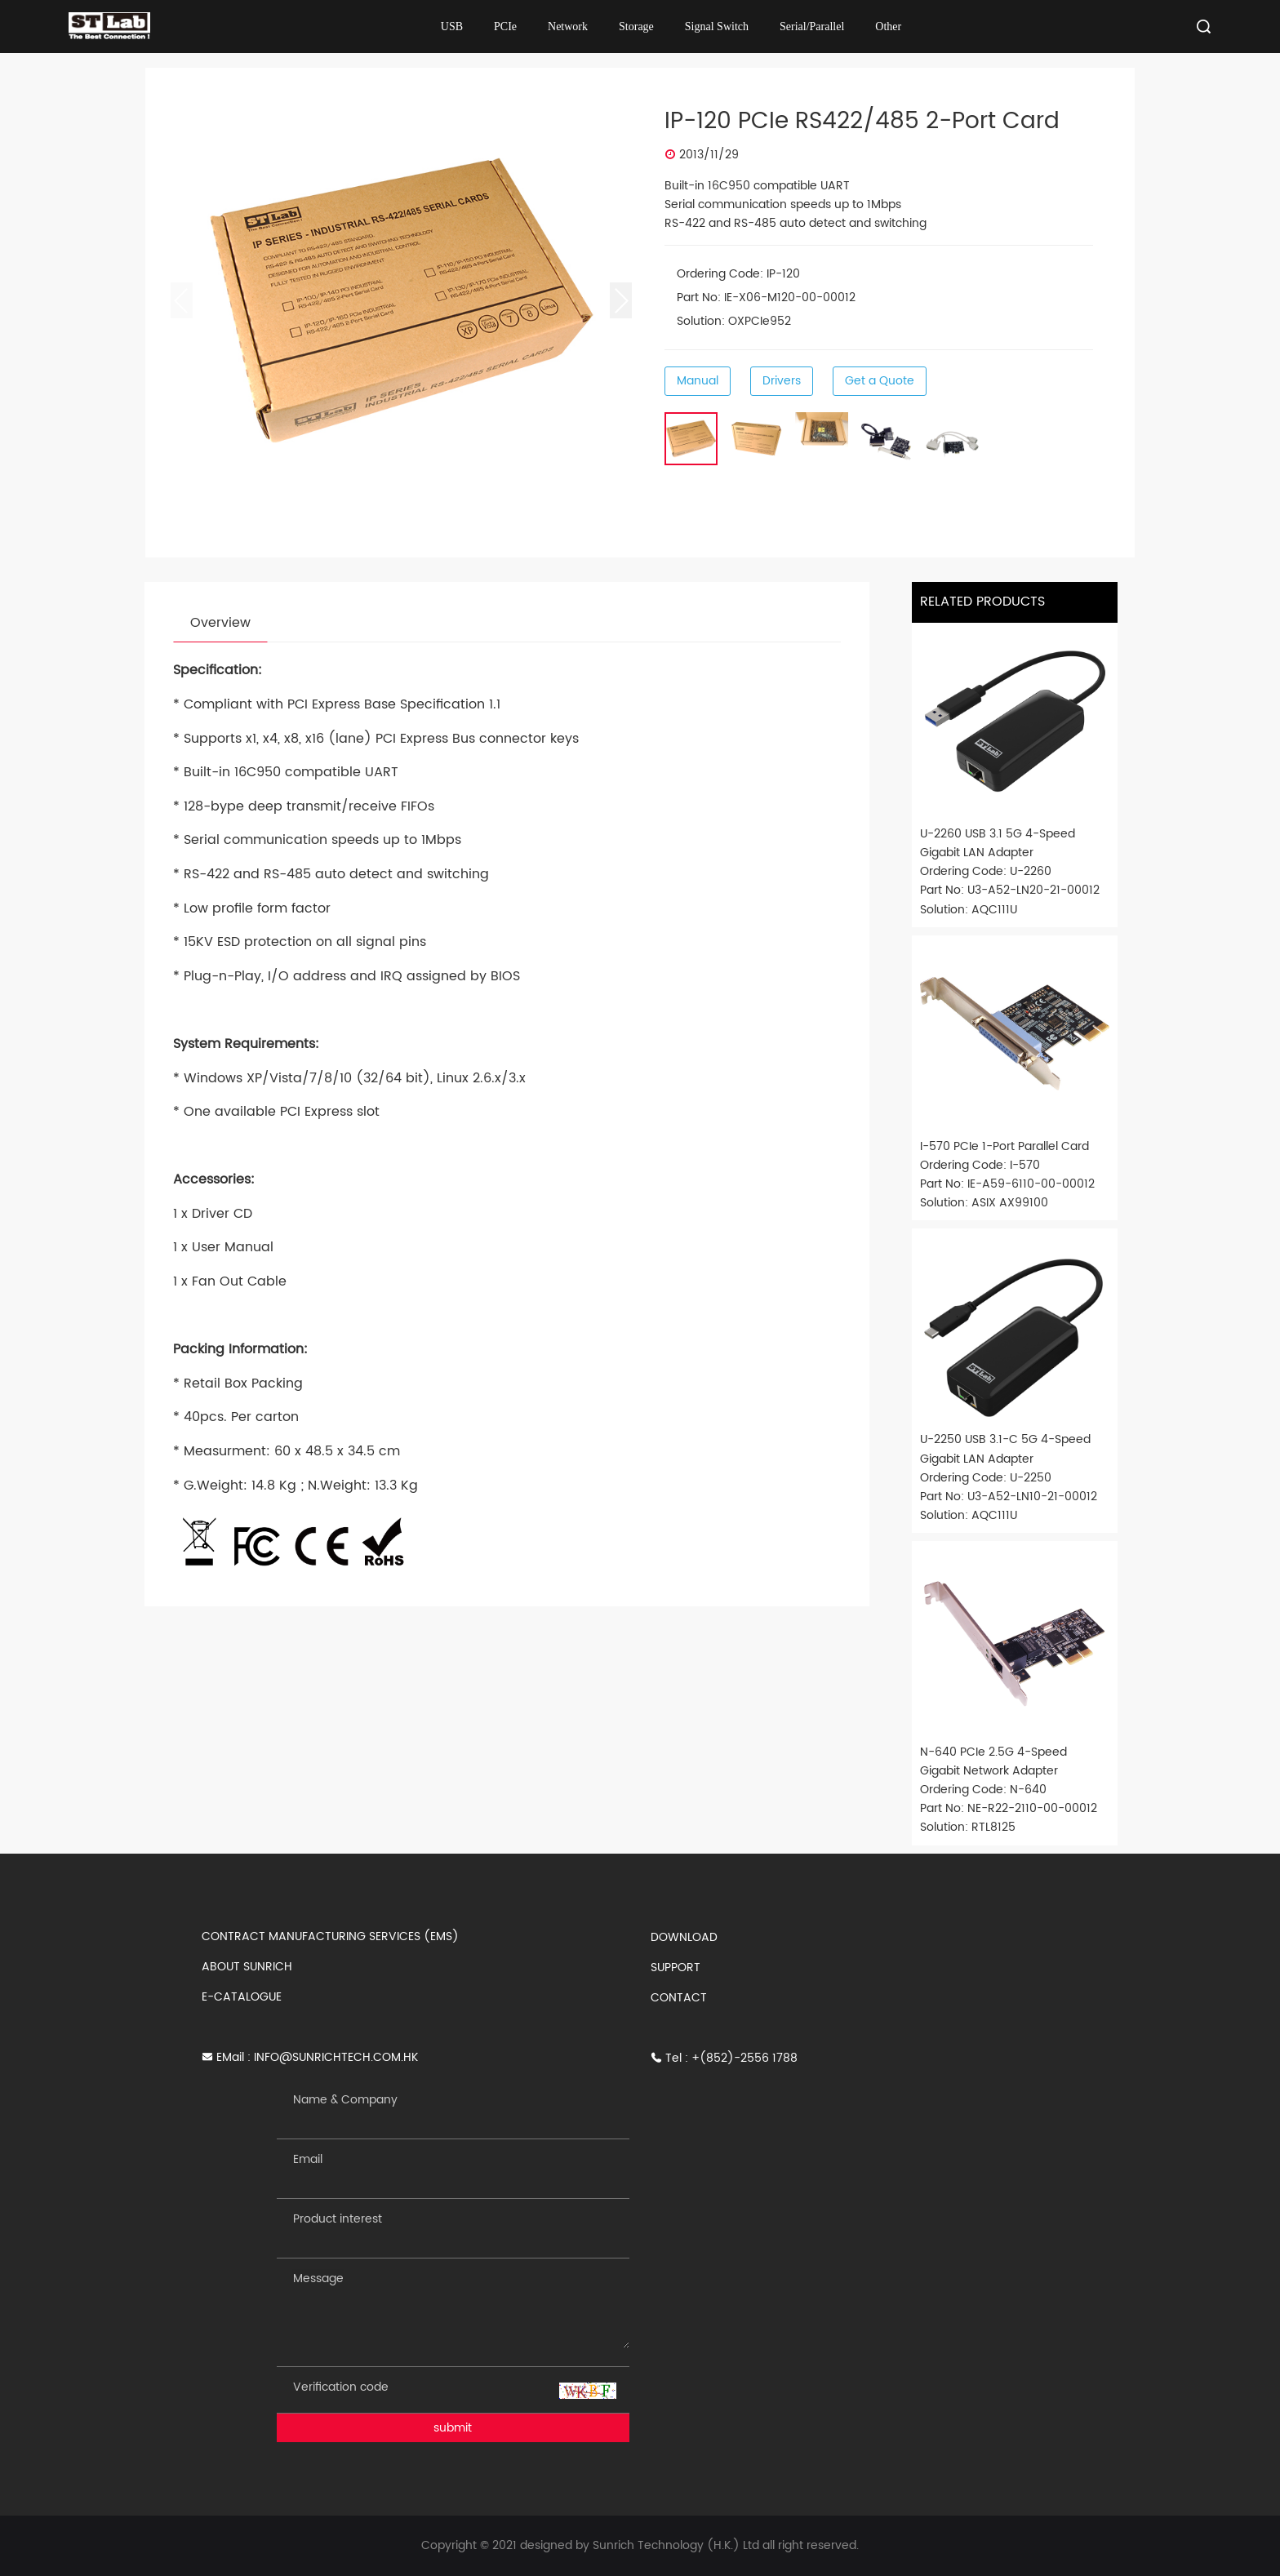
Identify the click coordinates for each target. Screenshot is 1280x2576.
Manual (697, 380)
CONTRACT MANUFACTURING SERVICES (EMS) (330, 1936)
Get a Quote (879, 380)
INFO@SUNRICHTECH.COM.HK (336, 2057)
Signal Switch (717, 26)
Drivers (781, 380)
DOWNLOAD (684, 1937)
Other (888, 26)
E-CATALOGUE (242, 1997)
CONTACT (679, 1997)
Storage (636, 26)
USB (452, 26)
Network (568, 26)
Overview (220, 622)
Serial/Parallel (812, 26)
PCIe (505, 26)
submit (452, 2427)
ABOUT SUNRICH (247, 1966)
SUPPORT (675, 1967)
